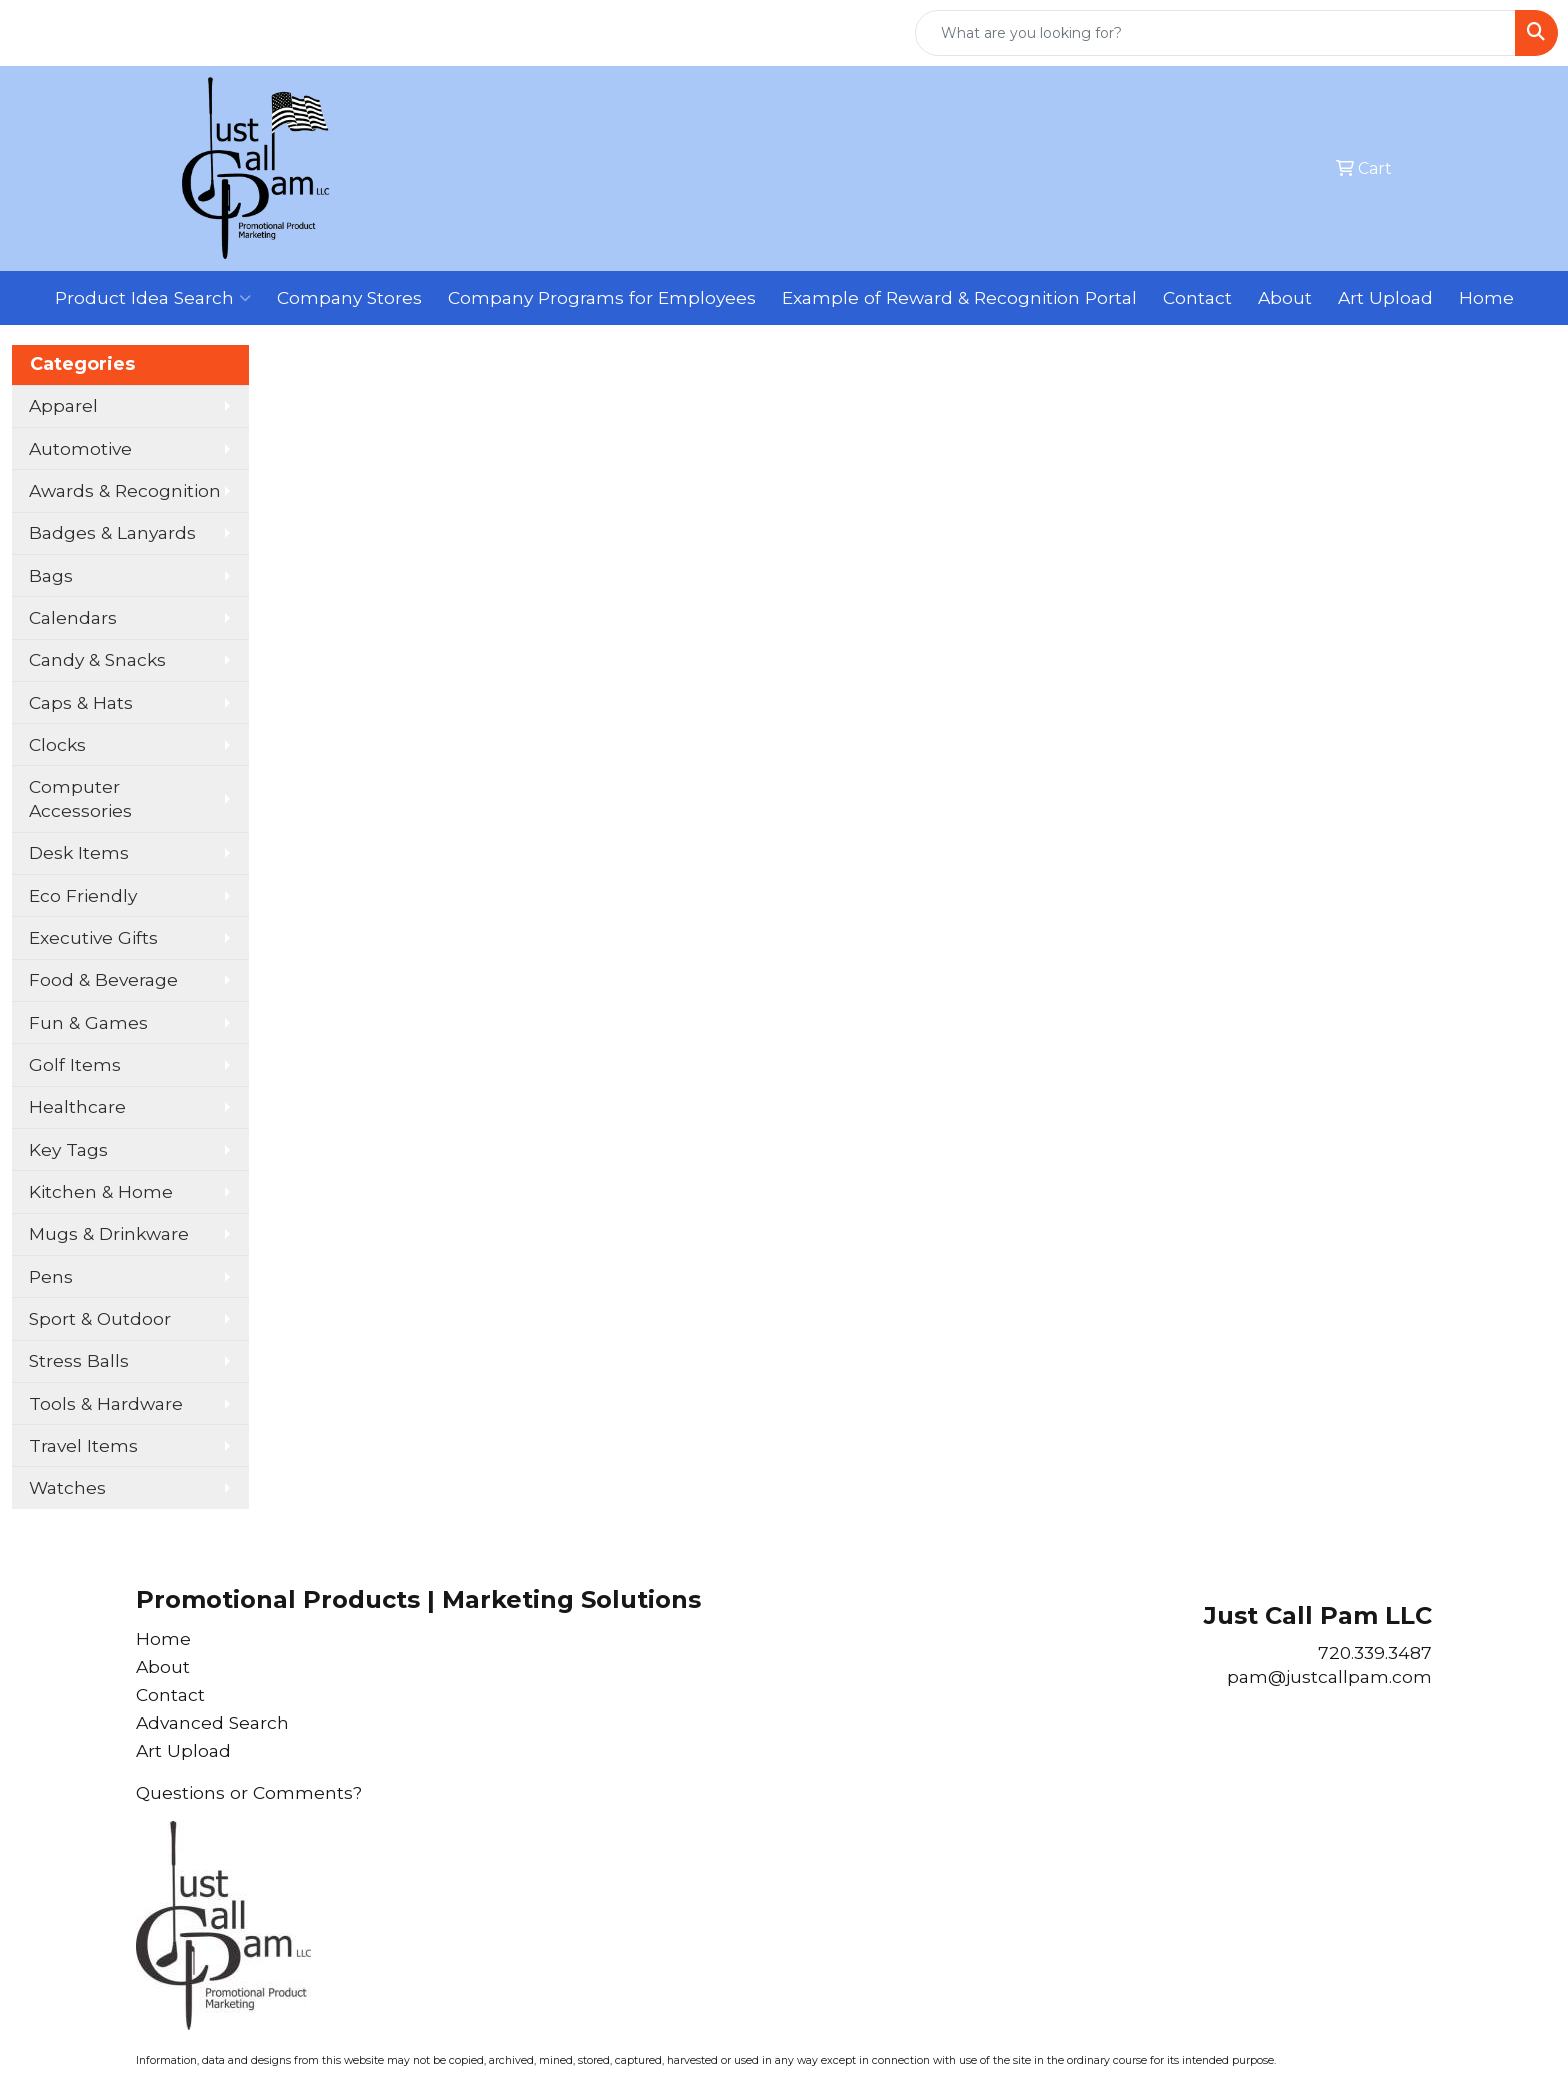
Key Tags (68, 1149)
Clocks (57, 744)
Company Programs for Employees (602, 297)
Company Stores (349, 297)
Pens (51, 1276)
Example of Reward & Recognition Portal (959, 297)
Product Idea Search (153, 298)
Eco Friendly (83, 895)
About (1285, 297)
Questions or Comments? (249, 1792)
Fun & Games (88, 1022)
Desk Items (79, 852)
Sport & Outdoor (100, 1318)
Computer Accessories (80, 798)
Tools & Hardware (106, 1403)
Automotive (80, 448)
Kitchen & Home (101, 1191)
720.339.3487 (1375, 1652)
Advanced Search (212, 1722)
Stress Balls (79, 1360)
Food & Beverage (103, 979)
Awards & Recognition (125, 490)
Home (1486, 297)
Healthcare (77, 1106)
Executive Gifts (93, 937)
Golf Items (75, 1064)
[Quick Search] (1215, 33)
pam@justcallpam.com (1329, 1676)
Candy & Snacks (97, 659)
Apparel (63, 405)
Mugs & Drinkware (109, 1233)
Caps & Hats (81, 702)
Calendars (73, 617)
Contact (1197, 297)
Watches (67, 1487)
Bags (51, 575)
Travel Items (83, 1445)
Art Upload (1385, 297)
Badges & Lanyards (112, 532)
